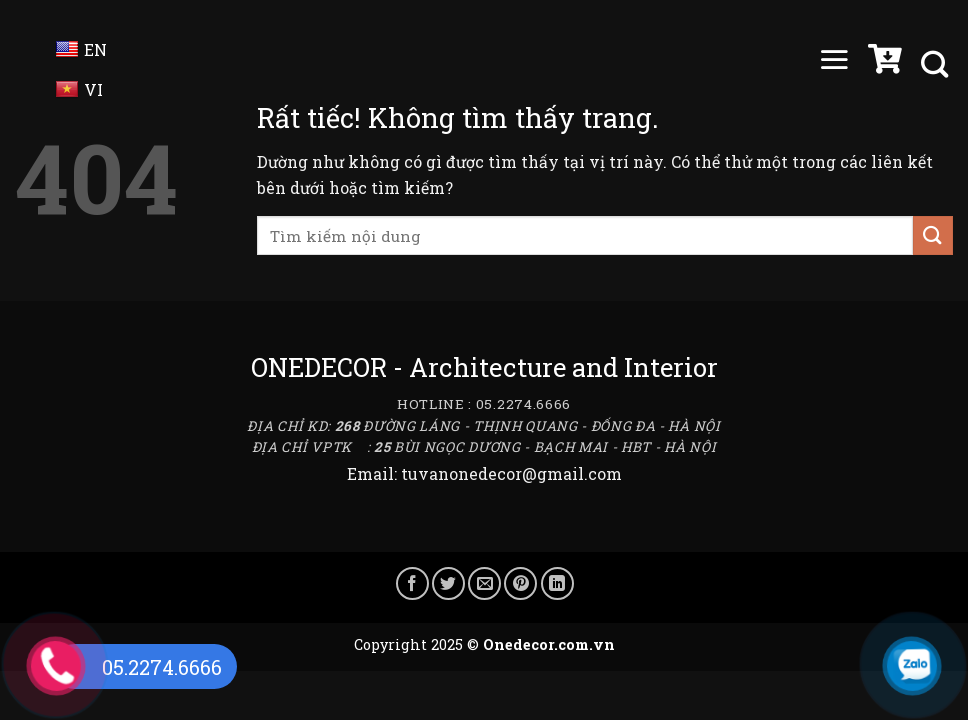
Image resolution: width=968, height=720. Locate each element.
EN (81, 49)
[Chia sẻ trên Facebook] (412, 583)
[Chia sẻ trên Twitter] (448, 583)
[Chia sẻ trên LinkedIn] (557, 583)
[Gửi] (933, 235)
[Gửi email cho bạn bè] (484, 583)
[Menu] (834, 64)
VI (79, 89)
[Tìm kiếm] (937, 64)
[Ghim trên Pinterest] (520, 583)
